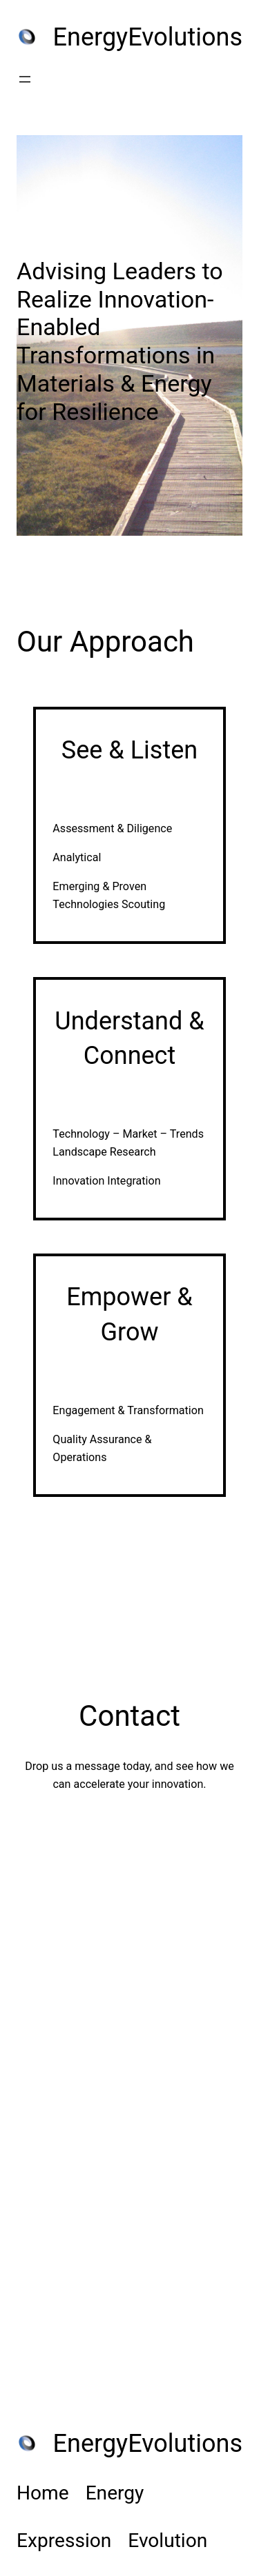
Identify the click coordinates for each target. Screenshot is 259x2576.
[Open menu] (25, 79)
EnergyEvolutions (147, 37)
